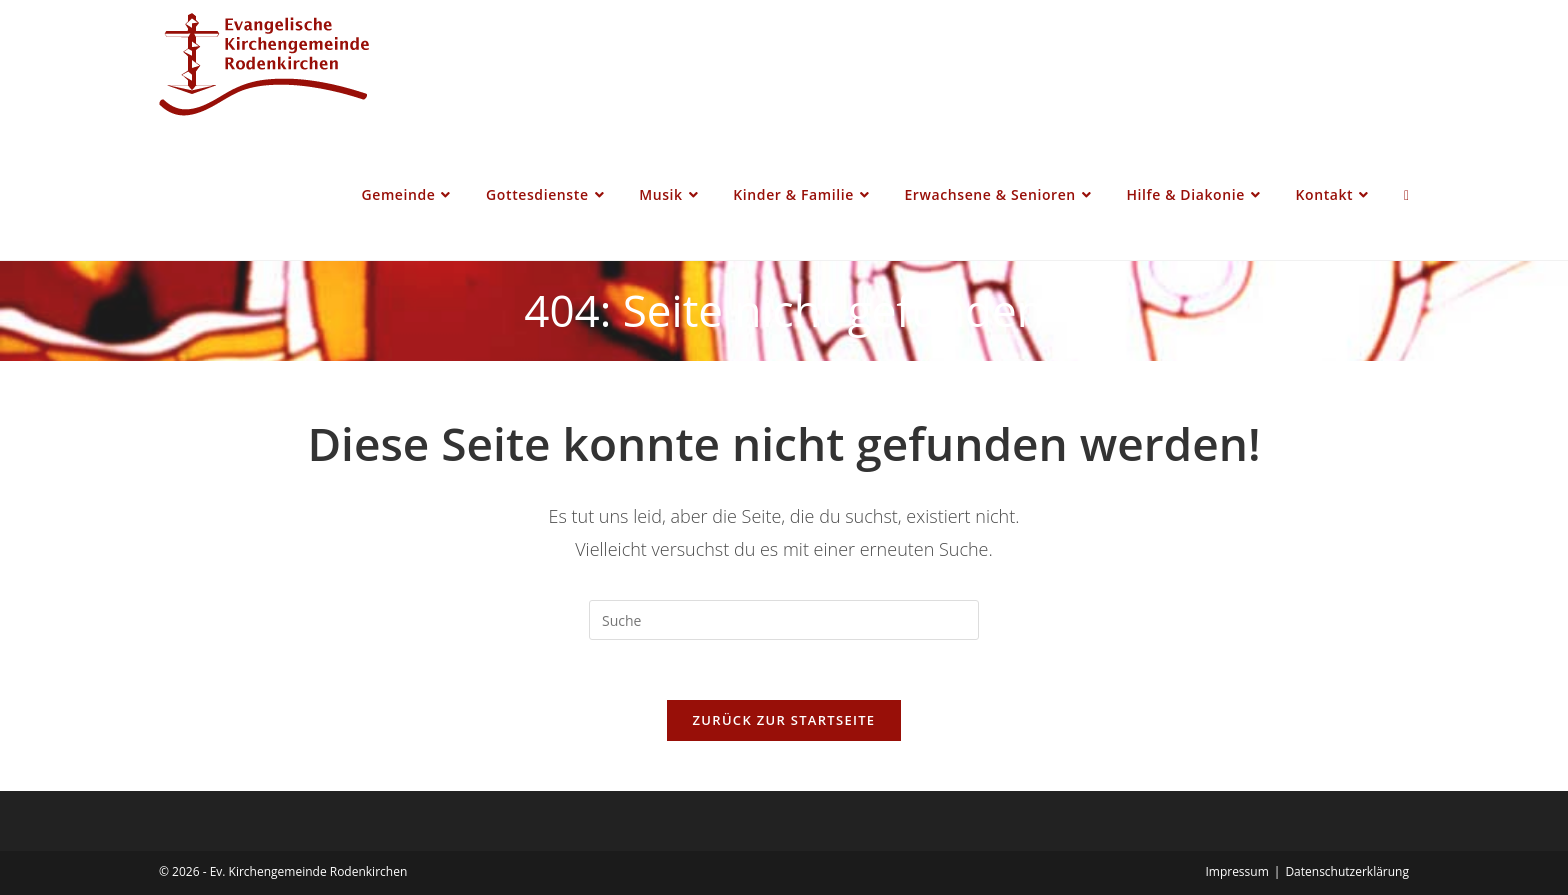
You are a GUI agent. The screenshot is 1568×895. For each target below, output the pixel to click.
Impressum (1236, 871)
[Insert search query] (784, 620)
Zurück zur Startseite (784, 720)
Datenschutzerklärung (1347, 871)
